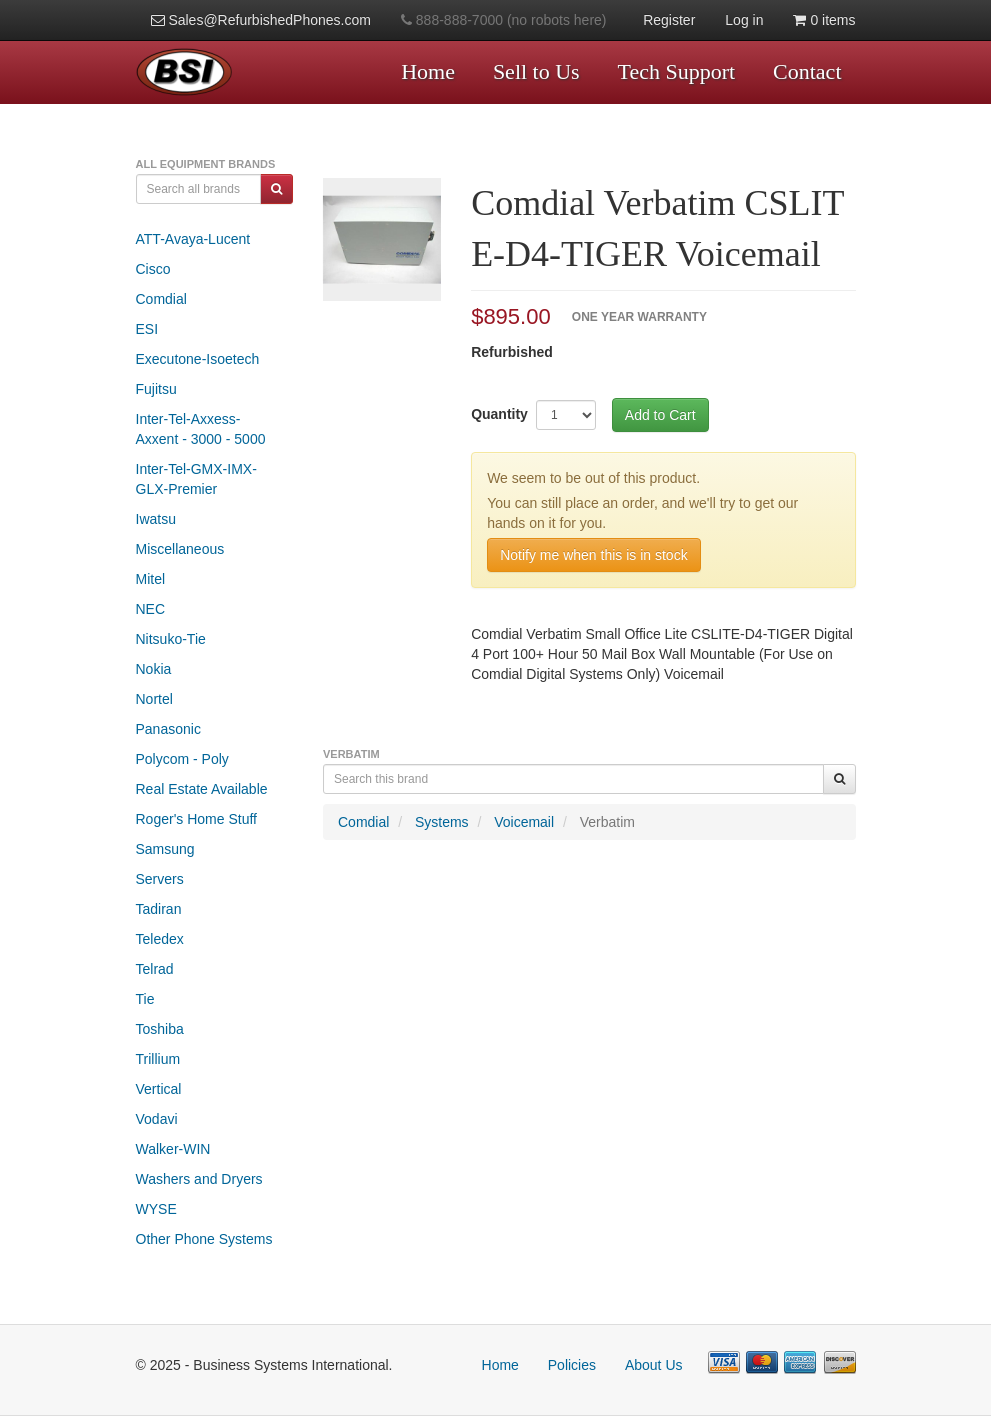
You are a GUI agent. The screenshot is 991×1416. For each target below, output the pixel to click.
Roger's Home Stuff (196, 819)
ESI (147, 329)
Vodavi (157, 1119)
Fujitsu (156, 389)
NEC (151, 609)
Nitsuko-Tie (171, 639)
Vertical (159, 1089)
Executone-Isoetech (198, 359)
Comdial (161, 299)
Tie (145, 999)
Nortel (154, 699)
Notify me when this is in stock (594, 555)
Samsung (165, 849)
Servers (160, 879)
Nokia (154, 669)
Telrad (155, 969)
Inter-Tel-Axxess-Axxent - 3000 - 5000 (201, 429)
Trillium (158, 1059)
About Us (654, 1365)
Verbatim (607, 822)
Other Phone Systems (204, 1239)
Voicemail (524, 822)
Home (428, 71)
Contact (807, 71)
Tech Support (677, 71)
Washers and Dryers (199, 1179)
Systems (442, 822)
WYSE (156, 1209)
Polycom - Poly (182, 759)
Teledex (160, 939)
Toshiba (160, 1029)
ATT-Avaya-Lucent (193, 239)
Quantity (499, 414)
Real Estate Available (202, 789)
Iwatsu (156, 519)
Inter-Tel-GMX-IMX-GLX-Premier (196, 479)
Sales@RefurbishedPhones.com (261, 20)
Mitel (151, 579)
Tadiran (159, 909)
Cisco (153, 269)
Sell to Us (536, 71)
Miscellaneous (180, 549)
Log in (744, 20)
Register (669, 20)
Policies (572, 1365)
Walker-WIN (173, 1149)
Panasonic (168, 729)
